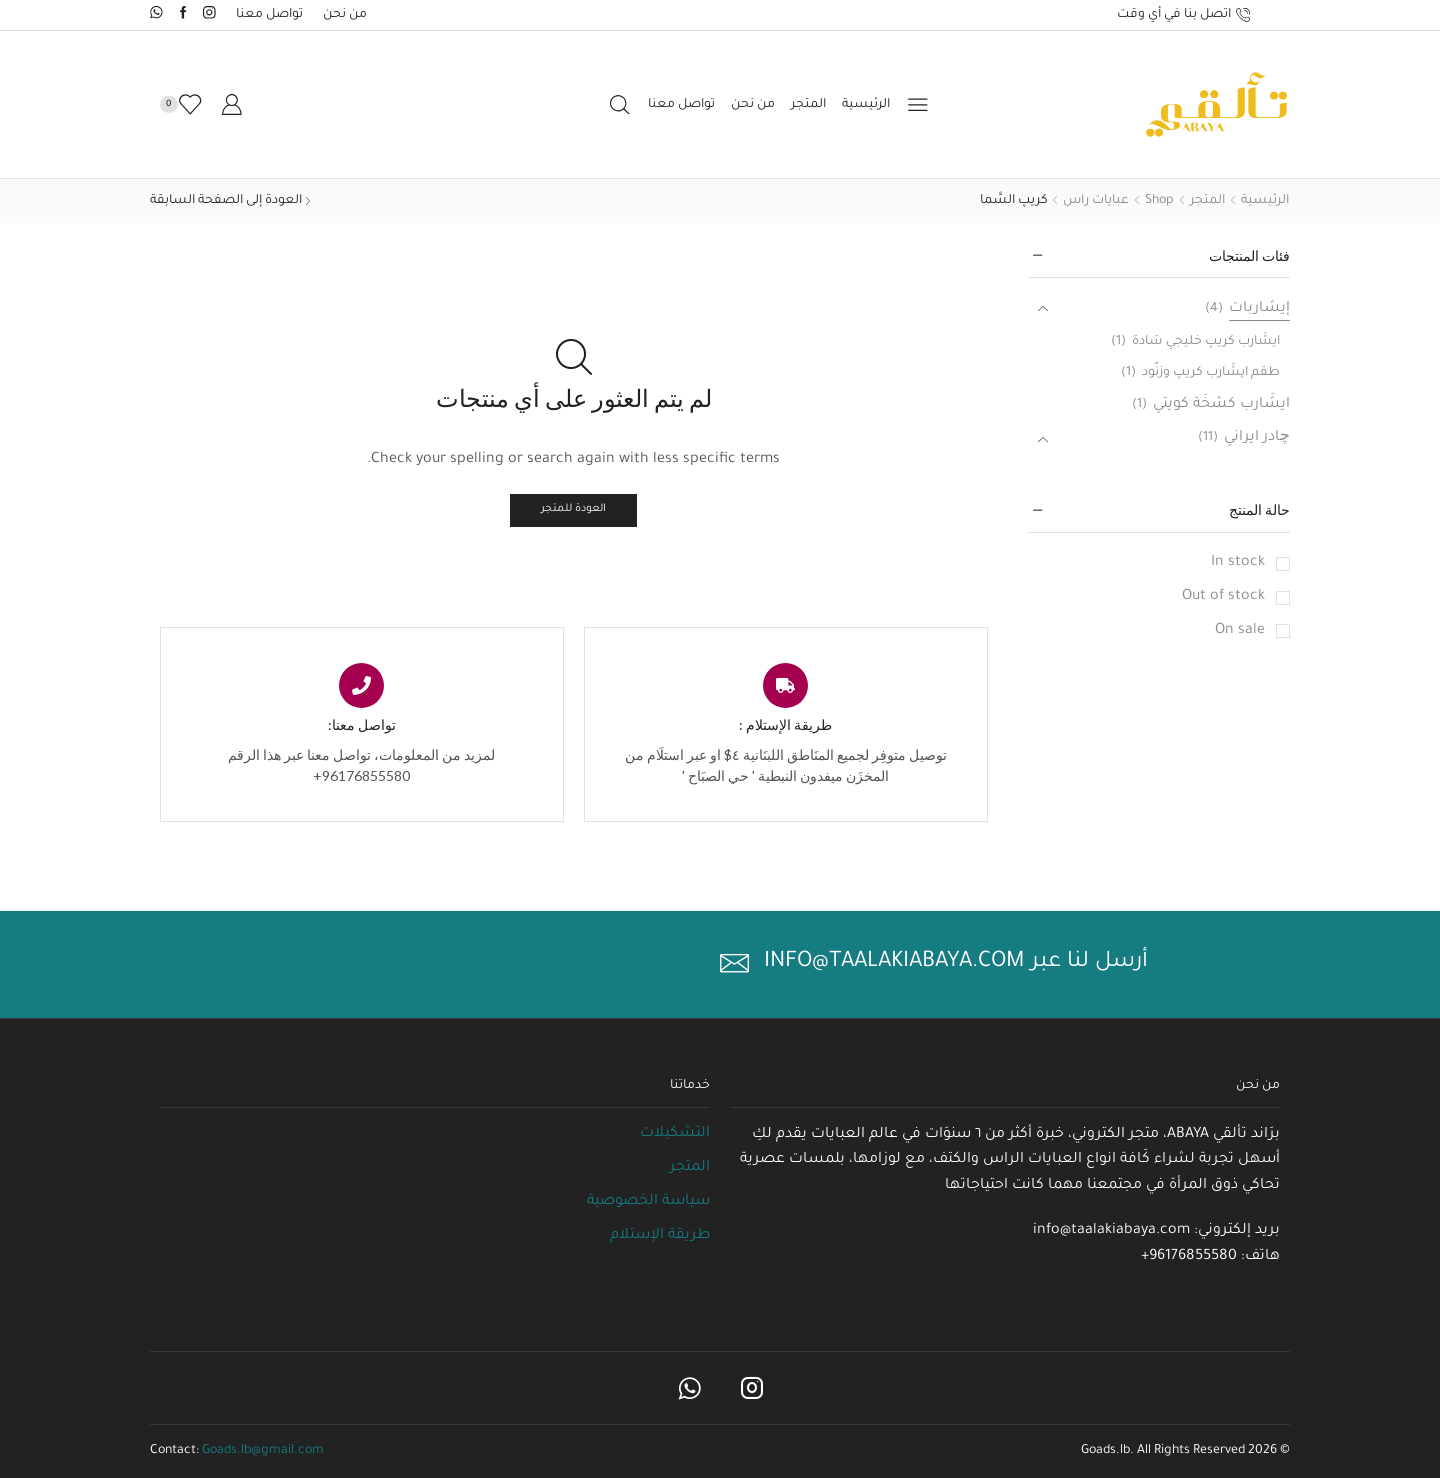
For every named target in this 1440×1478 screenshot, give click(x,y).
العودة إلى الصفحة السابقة (226, 201)
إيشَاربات (1259, 309)
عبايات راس (1096, 201)
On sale (1240, 631)
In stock (1238, 563)
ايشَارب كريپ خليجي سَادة (1206, 342)
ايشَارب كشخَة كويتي (1221, 405)
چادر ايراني (1257, 438)
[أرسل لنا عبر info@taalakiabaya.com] (734, 963)
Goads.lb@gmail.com (263, 1451)
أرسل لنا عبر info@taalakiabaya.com (956, 963)
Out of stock (1223, 597)
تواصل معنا (269, 15)
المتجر (808, 105)
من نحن (345, 15)
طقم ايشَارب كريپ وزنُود (1211, 373)
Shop (1159, 201)
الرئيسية (866, 105)
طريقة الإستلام (660, 1236)
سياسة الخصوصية (648, 1202)
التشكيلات (675, 1134)
